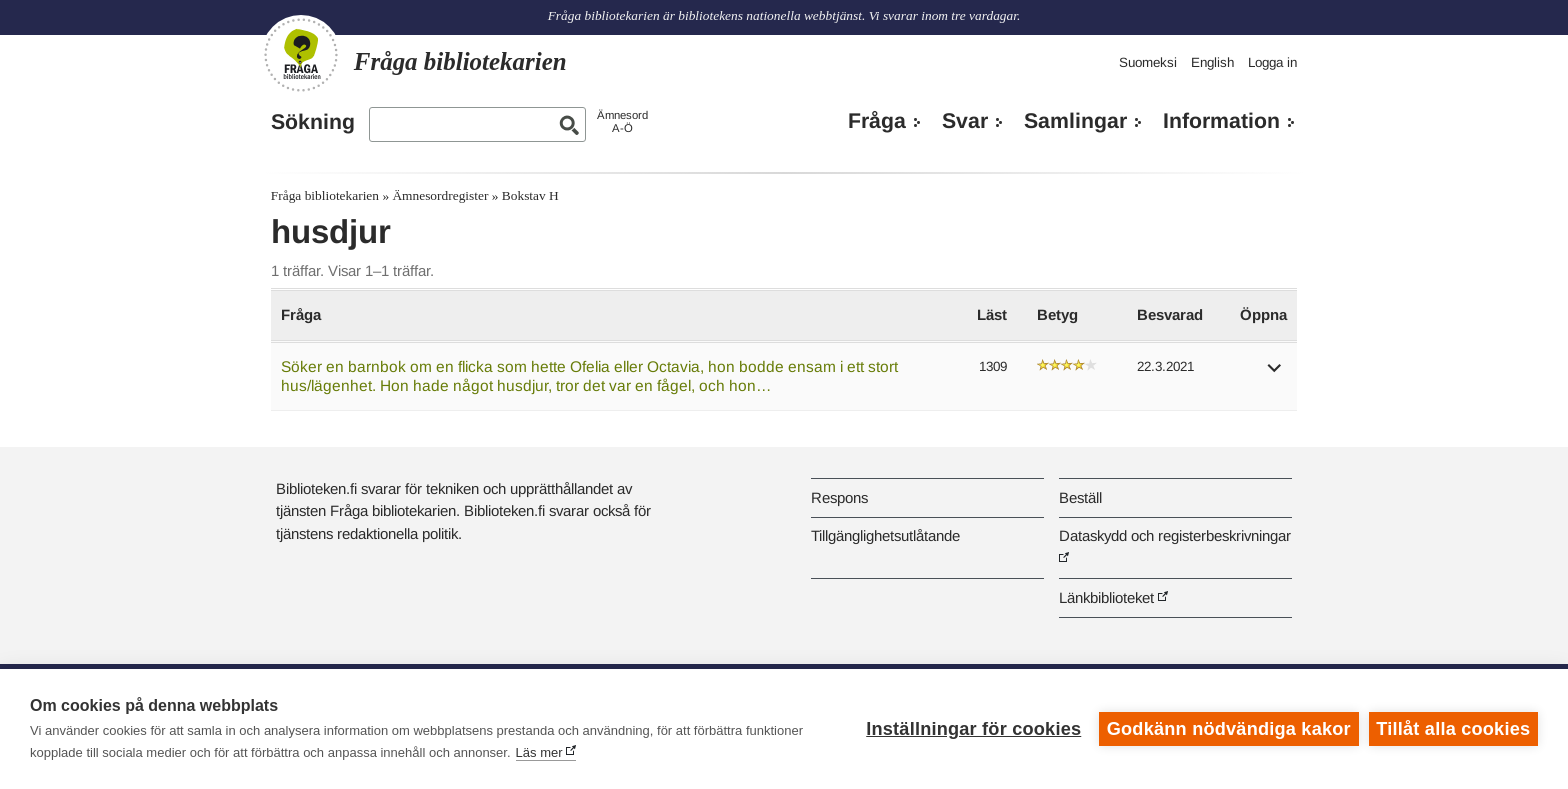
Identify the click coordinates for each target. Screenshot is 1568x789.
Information (1221, 121)
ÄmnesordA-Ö (622, 121)
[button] (1275, 374)
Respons (839, 497)
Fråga (877, 121)
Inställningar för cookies (973, 729)
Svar (965, 121)
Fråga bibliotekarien (325, 195)
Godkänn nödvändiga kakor (1229, 729)
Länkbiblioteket (1106, 597)
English (1212, 62)
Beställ (1080, 497)
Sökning (313, 122)
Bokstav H (530, 195)
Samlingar (1075, 121)
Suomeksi (1148, 62)
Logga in (1272, 62)
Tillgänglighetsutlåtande (885, 535)
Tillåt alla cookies (1453, 729)
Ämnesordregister (440, 195)
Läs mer (539, 752)
